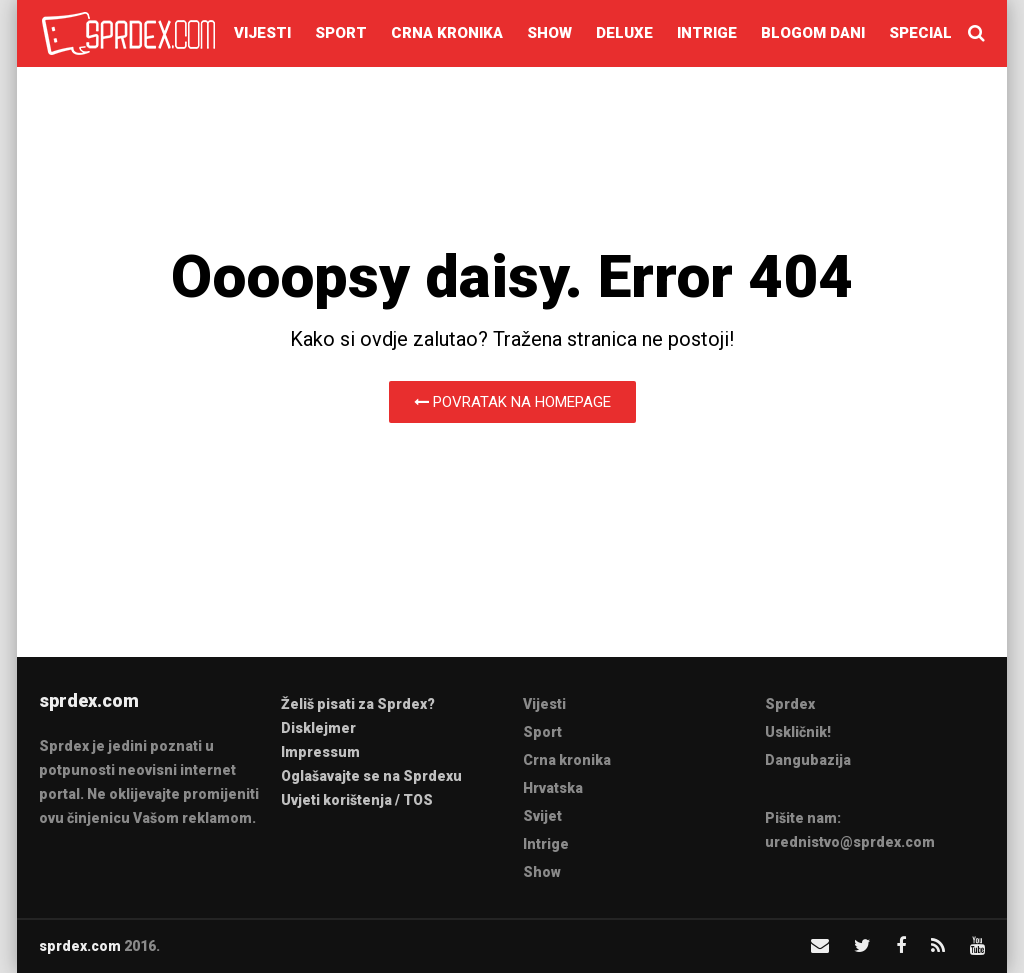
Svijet (542, 816)
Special (920, 33)
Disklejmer (318, 728)
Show (549, 33)
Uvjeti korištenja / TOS (357, 800)
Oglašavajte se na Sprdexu (371, 776)
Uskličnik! (798, 732)
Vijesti (262, 33)
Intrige (707, 33)
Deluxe (624, 33)
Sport (341, 33)
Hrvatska (553, 788)
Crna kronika (447, 33)
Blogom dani (813, 33)
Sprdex (790, 704)
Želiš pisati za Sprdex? (358, 704)
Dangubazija (808, 760)
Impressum (320, 752)
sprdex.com (80, 946)
